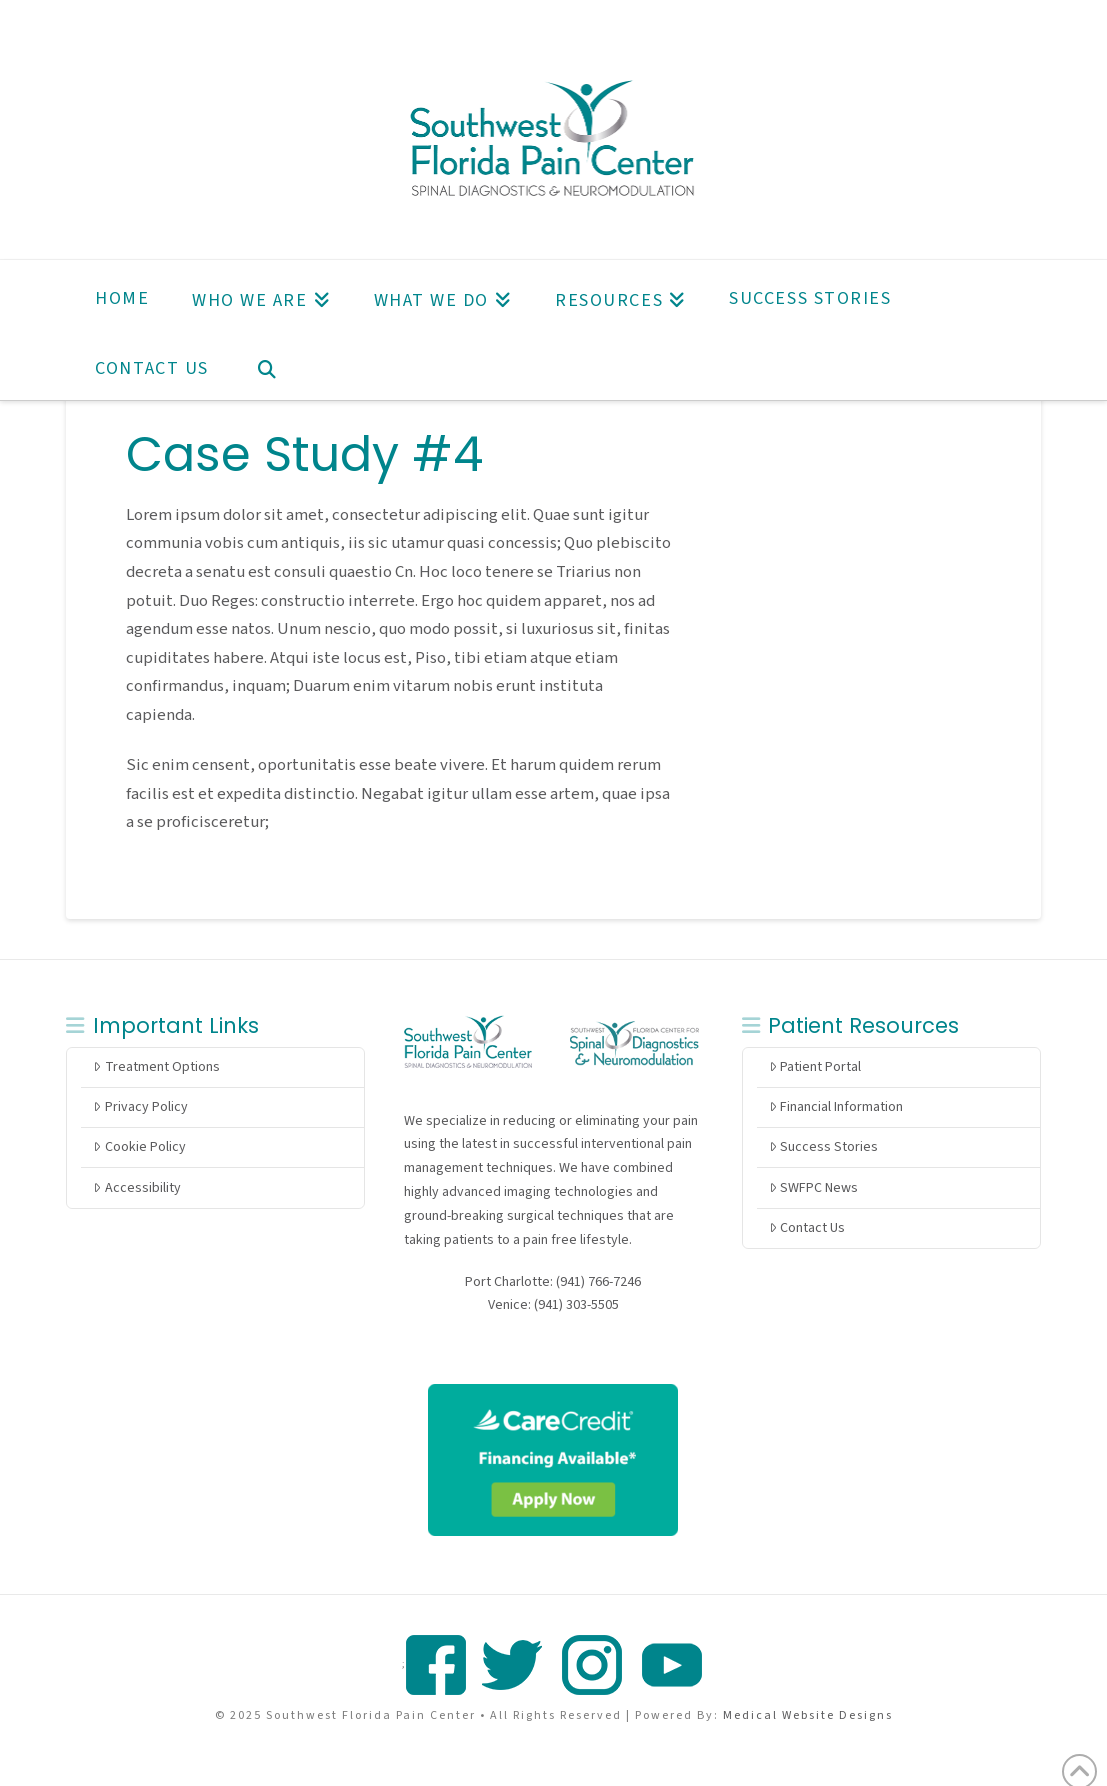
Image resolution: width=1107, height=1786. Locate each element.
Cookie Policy (139, 1147)
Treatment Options (156, 1067)
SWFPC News (813, 1188)
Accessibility (136, 1188)
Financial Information (836, 1107)
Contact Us (807, 1228)
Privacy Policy (140, 1107)
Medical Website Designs (808, 1715)
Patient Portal (815, 1067)
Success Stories (823, 1147)
